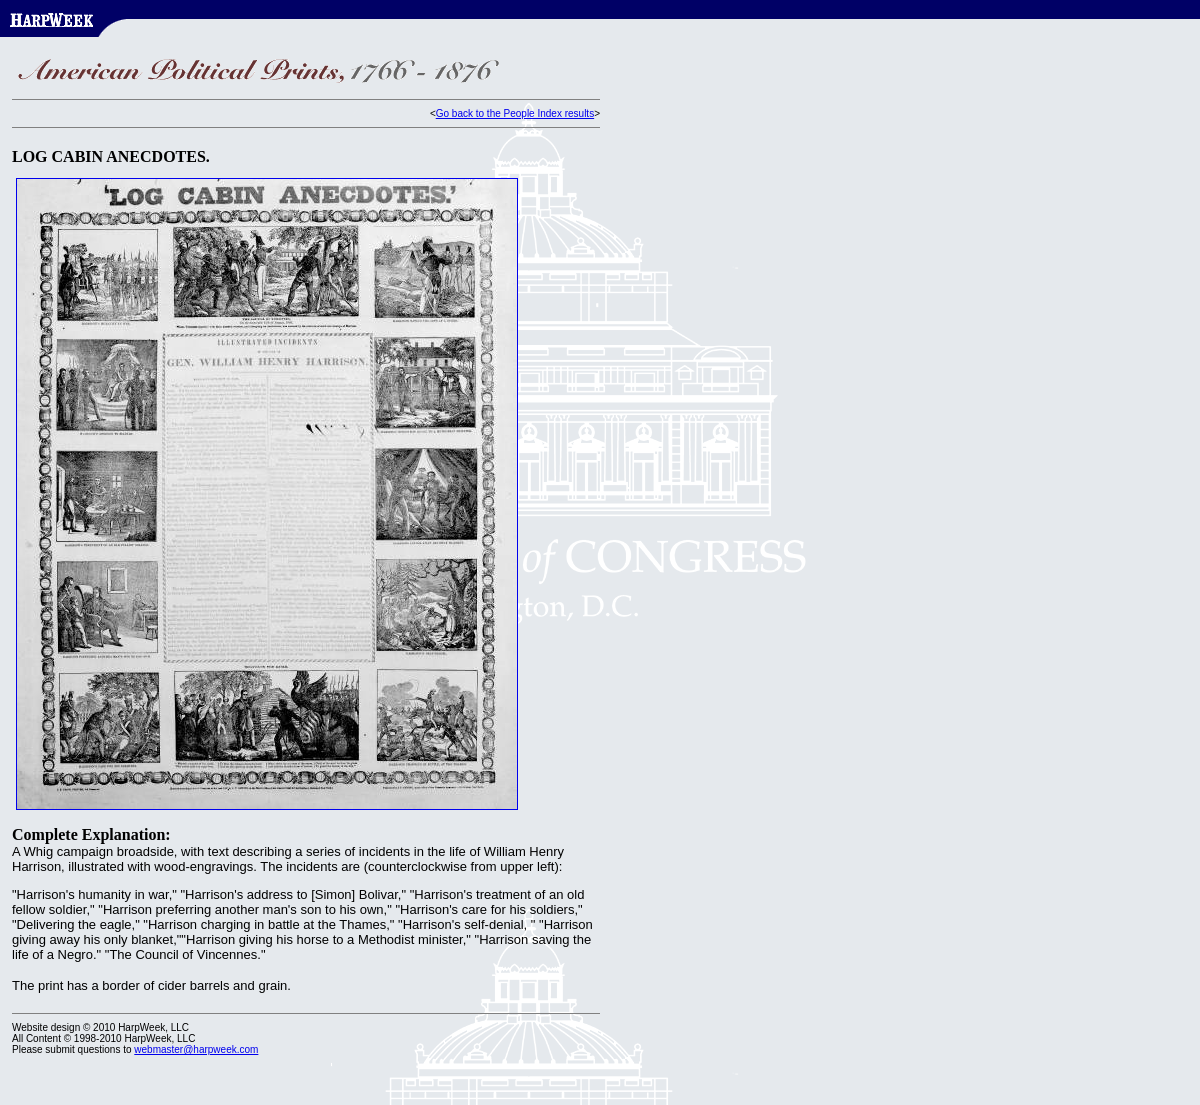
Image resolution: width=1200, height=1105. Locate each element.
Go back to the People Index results (515, 113)
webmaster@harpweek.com (196, 1049)
